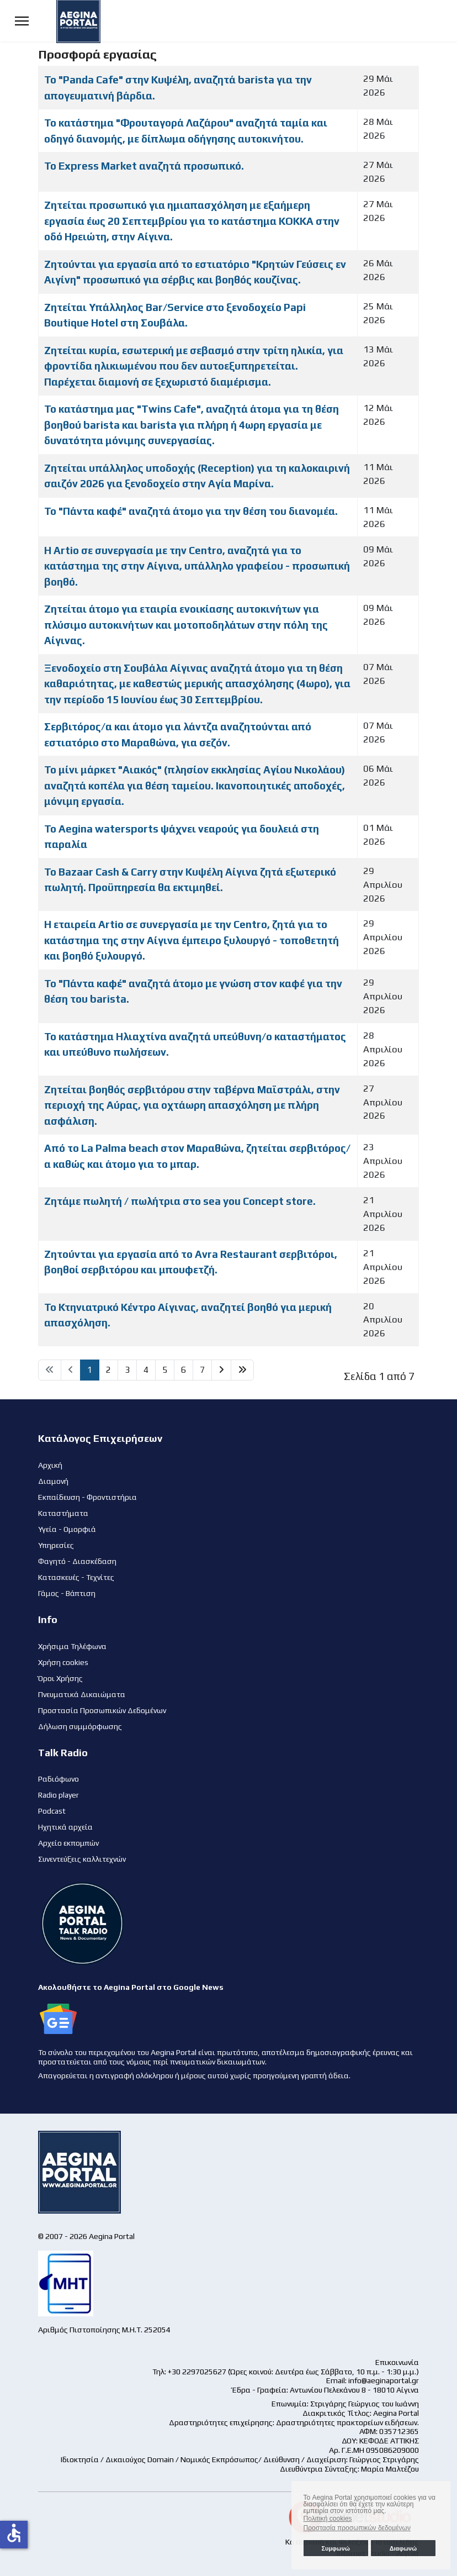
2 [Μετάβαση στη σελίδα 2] (108, 1370)
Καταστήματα (63, 1513)
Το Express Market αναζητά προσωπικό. (144, 166)
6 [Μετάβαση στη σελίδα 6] (183, 1370)
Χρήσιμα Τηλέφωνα (72, 1646)
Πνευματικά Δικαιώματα (81, 1694)
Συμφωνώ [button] (335, 2548)
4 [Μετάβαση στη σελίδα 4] (146, 1370)
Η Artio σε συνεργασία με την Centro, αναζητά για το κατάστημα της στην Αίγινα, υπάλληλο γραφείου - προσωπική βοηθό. (197, 566)
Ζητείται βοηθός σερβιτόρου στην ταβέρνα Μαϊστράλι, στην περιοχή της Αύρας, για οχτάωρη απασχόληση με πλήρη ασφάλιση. (192, 1105)
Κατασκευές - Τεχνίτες (76, 1577)
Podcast (52, 1811)
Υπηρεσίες (56, 1545)
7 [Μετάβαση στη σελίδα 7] (202, 1370)
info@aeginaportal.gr (383, 2380)
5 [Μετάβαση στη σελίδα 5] (164, 1370)
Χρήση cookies (63, 1662)
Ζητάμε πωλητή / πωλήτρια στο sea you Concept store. (180, 1201)
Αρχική (50, 1465)
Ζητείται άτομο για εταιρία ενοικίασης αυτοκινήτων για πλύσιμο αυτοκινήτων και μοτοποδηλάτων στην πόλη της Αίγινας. (186, 624)
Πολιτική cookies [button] (328, 2518)
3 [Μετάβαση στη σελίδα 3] (127, 1370)
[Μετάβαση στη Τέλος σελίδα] (242, 1370)
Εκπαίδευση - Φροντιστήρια (87, 1497)
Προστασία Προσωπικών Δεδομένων (102, 1710)
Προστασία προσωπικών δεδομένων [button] (357, 2528)
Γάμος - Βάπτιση (66, 1593)
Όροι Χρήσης (60, 1678)
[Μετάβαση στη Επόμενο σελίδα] (221, 1370)
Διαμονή (53, 1481)
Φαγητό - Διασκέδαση (77, 1561)
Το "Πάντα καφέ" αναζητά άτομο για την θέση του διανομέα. (191, 511)
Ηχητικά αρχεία (65, 1827)
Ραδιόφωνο (58, 1779)
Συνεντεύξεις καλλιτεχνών (82, 1859)
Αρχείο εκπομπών (68, 1843)
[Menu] (22, 20)
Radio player (58, 1795)
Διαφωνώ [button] (403, 2548)
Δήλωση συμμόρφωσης (80, 1726)
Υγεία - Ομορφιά (67, 1529)
